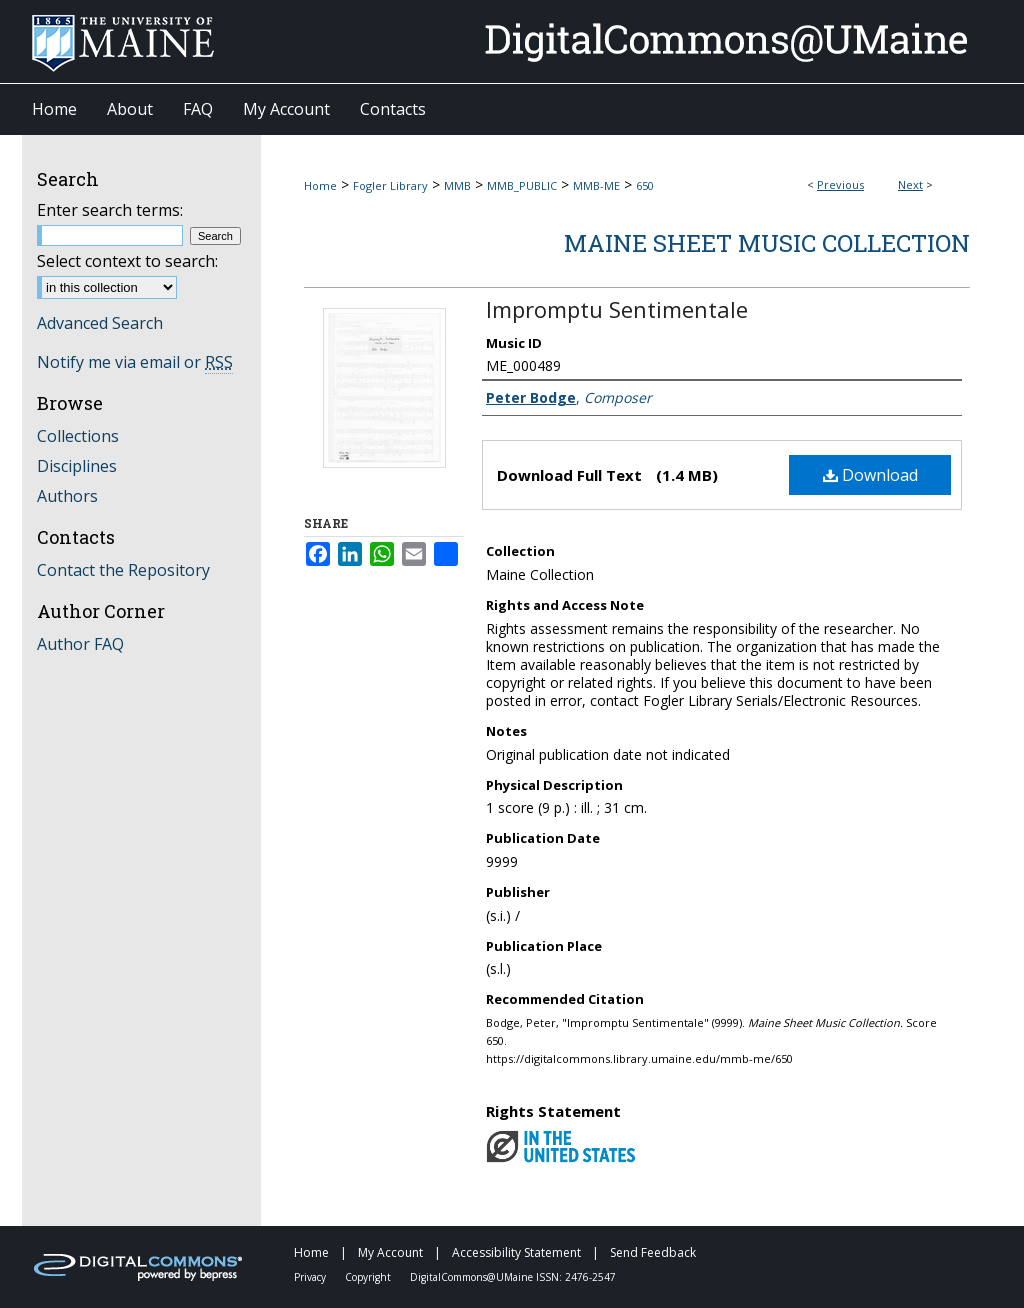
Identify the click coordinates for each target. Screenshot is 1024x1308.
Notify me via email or (135, 362)
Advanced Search (100, 323)
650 (645, 185)
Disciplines (77, 466)
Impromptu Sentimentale (617, 309)
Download (870, 475)
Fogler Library (390, 185)
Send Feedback (653, 1252)
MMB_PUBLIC (522, 185)
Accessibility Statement (518, 1252)
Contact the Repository (123, 570)
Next (910, 184)
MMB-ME (596, 185)
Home (320, 185)
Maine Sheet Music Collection (767, 243)
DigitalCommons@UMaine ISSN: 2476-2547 (513, 1277)
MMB (457, 185)
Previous (840, 184)
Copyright (369, 1277)
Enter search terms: (110, 210)
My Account (392, 1252)
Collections (78, 436)
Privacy (311, 1277)
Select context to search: (127, 261)
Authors (67, 496)
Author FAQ (80, 644)
